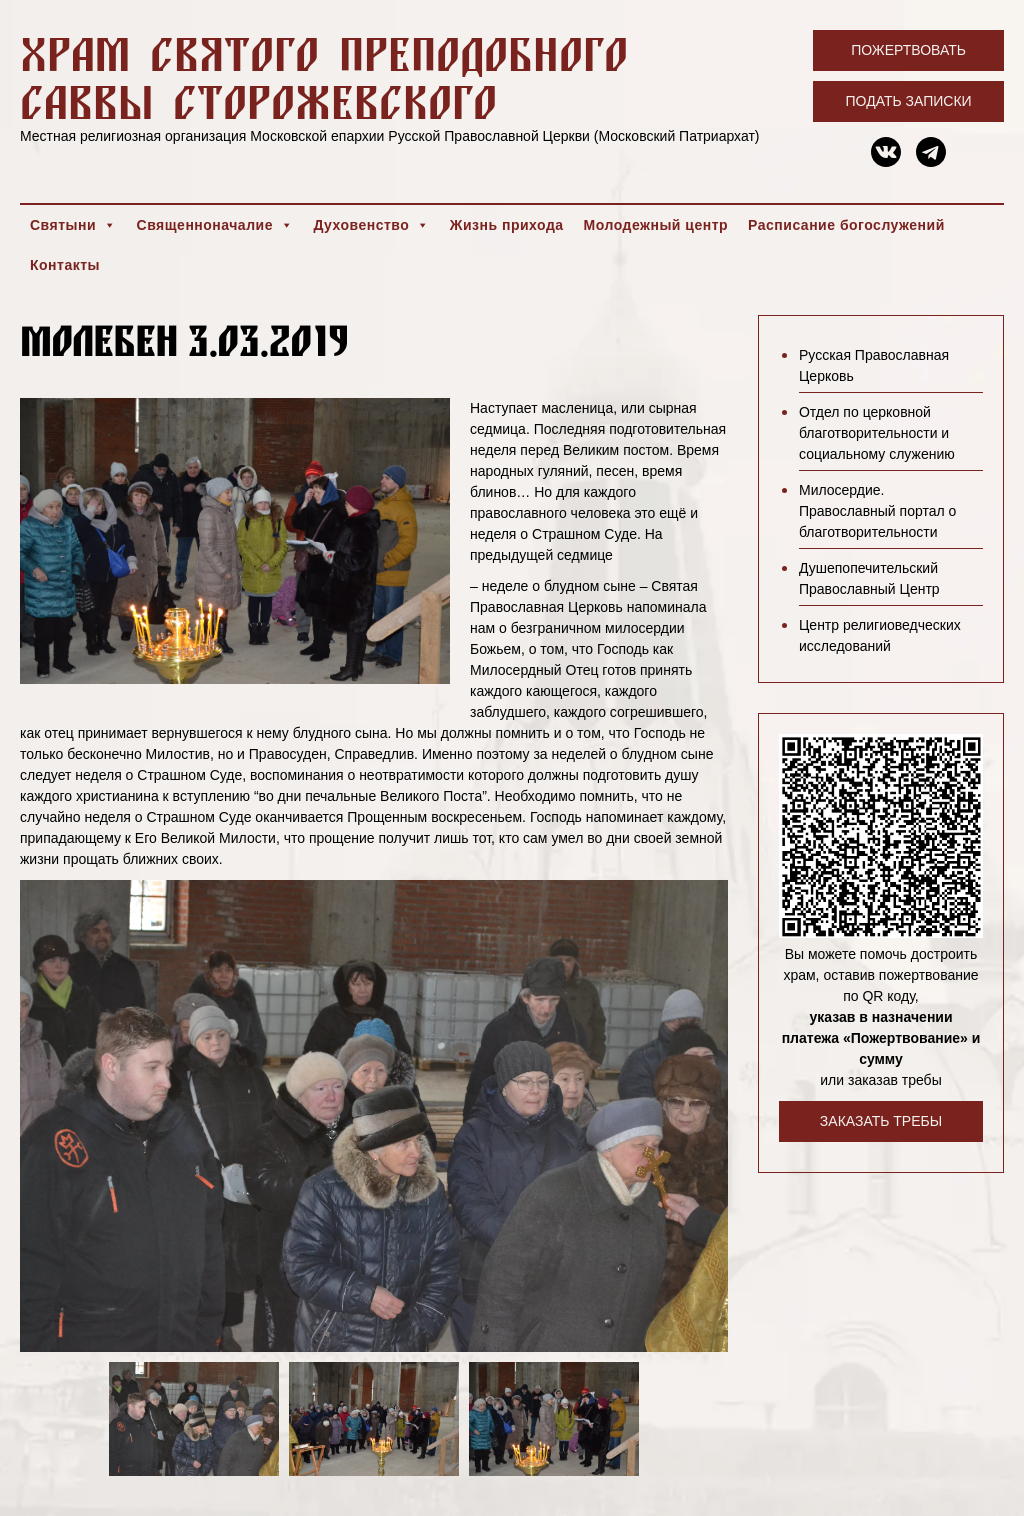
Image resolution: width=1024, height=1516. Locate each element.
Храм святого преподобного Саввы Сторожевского (324, 77)
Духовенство (371, 225)
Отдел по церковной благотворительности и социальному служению (877, 433)
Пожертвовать (908, 50)
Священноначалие (215, 225)
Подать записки (909, 101)
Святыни (73, 225)
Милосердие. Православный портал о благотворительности (877, 511)
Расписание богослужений (846, 225)
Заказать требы (881, 1121)
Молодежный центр (656, 225)
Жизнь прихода (507, 225)
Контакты (65, 265)
